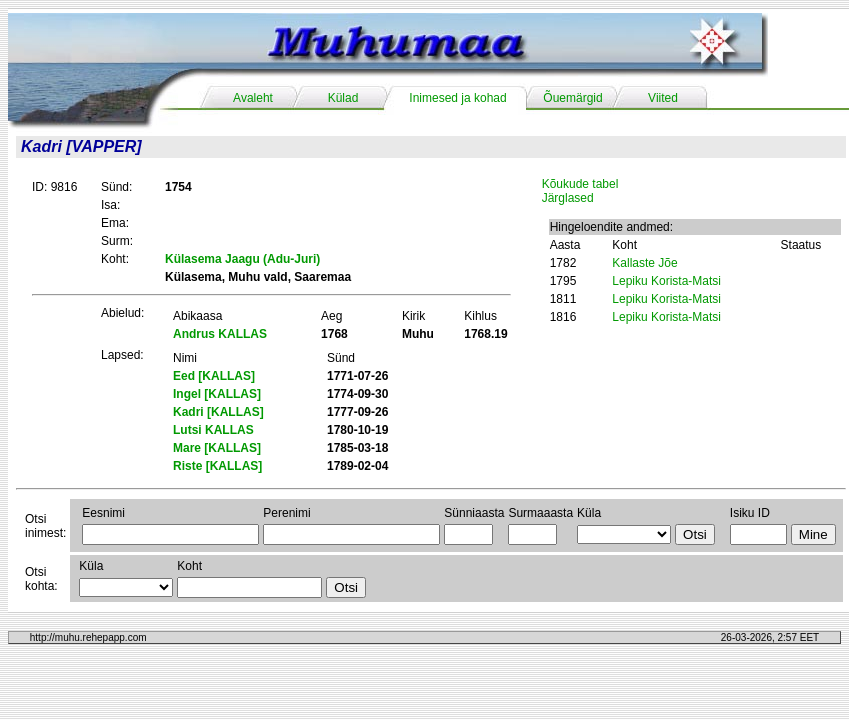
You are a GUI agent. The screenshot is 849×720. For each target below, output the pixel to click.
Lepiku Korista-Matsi (666, 281)
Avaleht (253, 98)
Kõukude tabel (580, 184)
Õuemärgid (572, 98)
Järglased (568, 198)
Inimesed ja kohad (457, 98)
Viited (663, 98)
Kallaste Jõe (644, 263)
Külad (343, 98)
